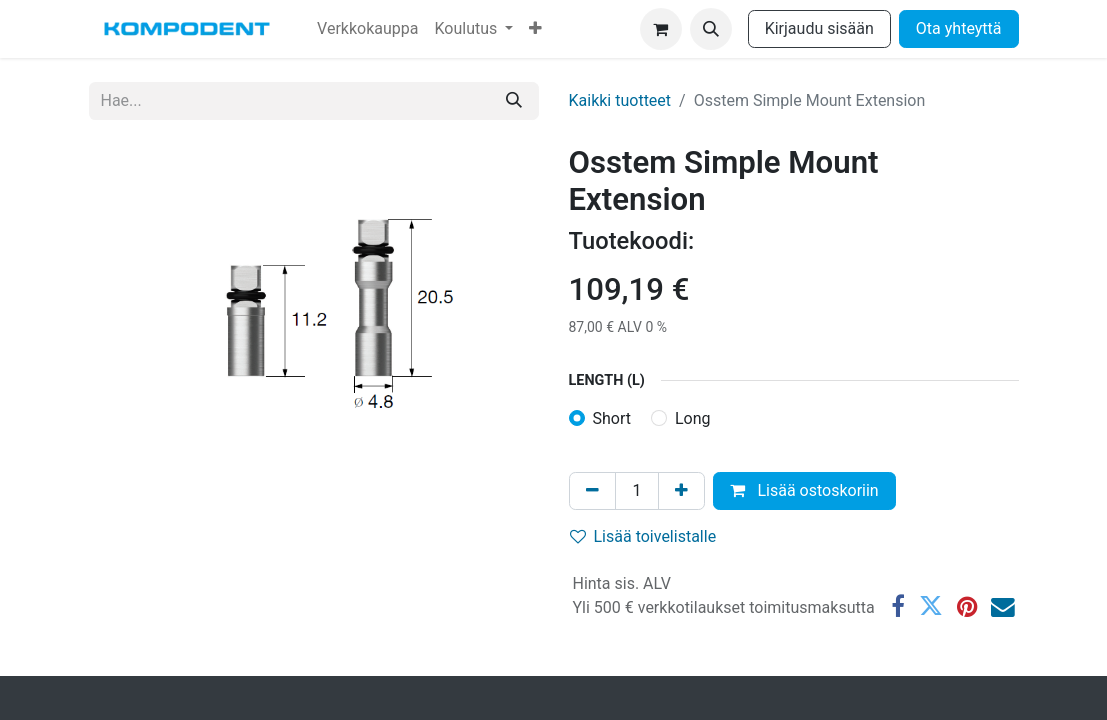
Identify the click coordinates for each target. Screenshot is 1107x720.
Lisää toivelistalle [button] (643, 536)
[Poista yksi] (592, 491)
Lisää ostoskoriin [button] (804, 490)
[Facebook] (898, 607)
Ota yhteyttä (959, 28)
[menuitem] (367, 29)
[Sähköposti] (1003, 607)
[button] (711, 29)
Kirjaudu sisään (819, 28)
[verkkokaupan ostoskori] (661, 29)
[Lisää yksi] (681, 491)
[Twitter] (931, 607)
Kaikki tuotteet (620, 100)
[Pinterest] (967, 607)
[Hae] (514, 101)
